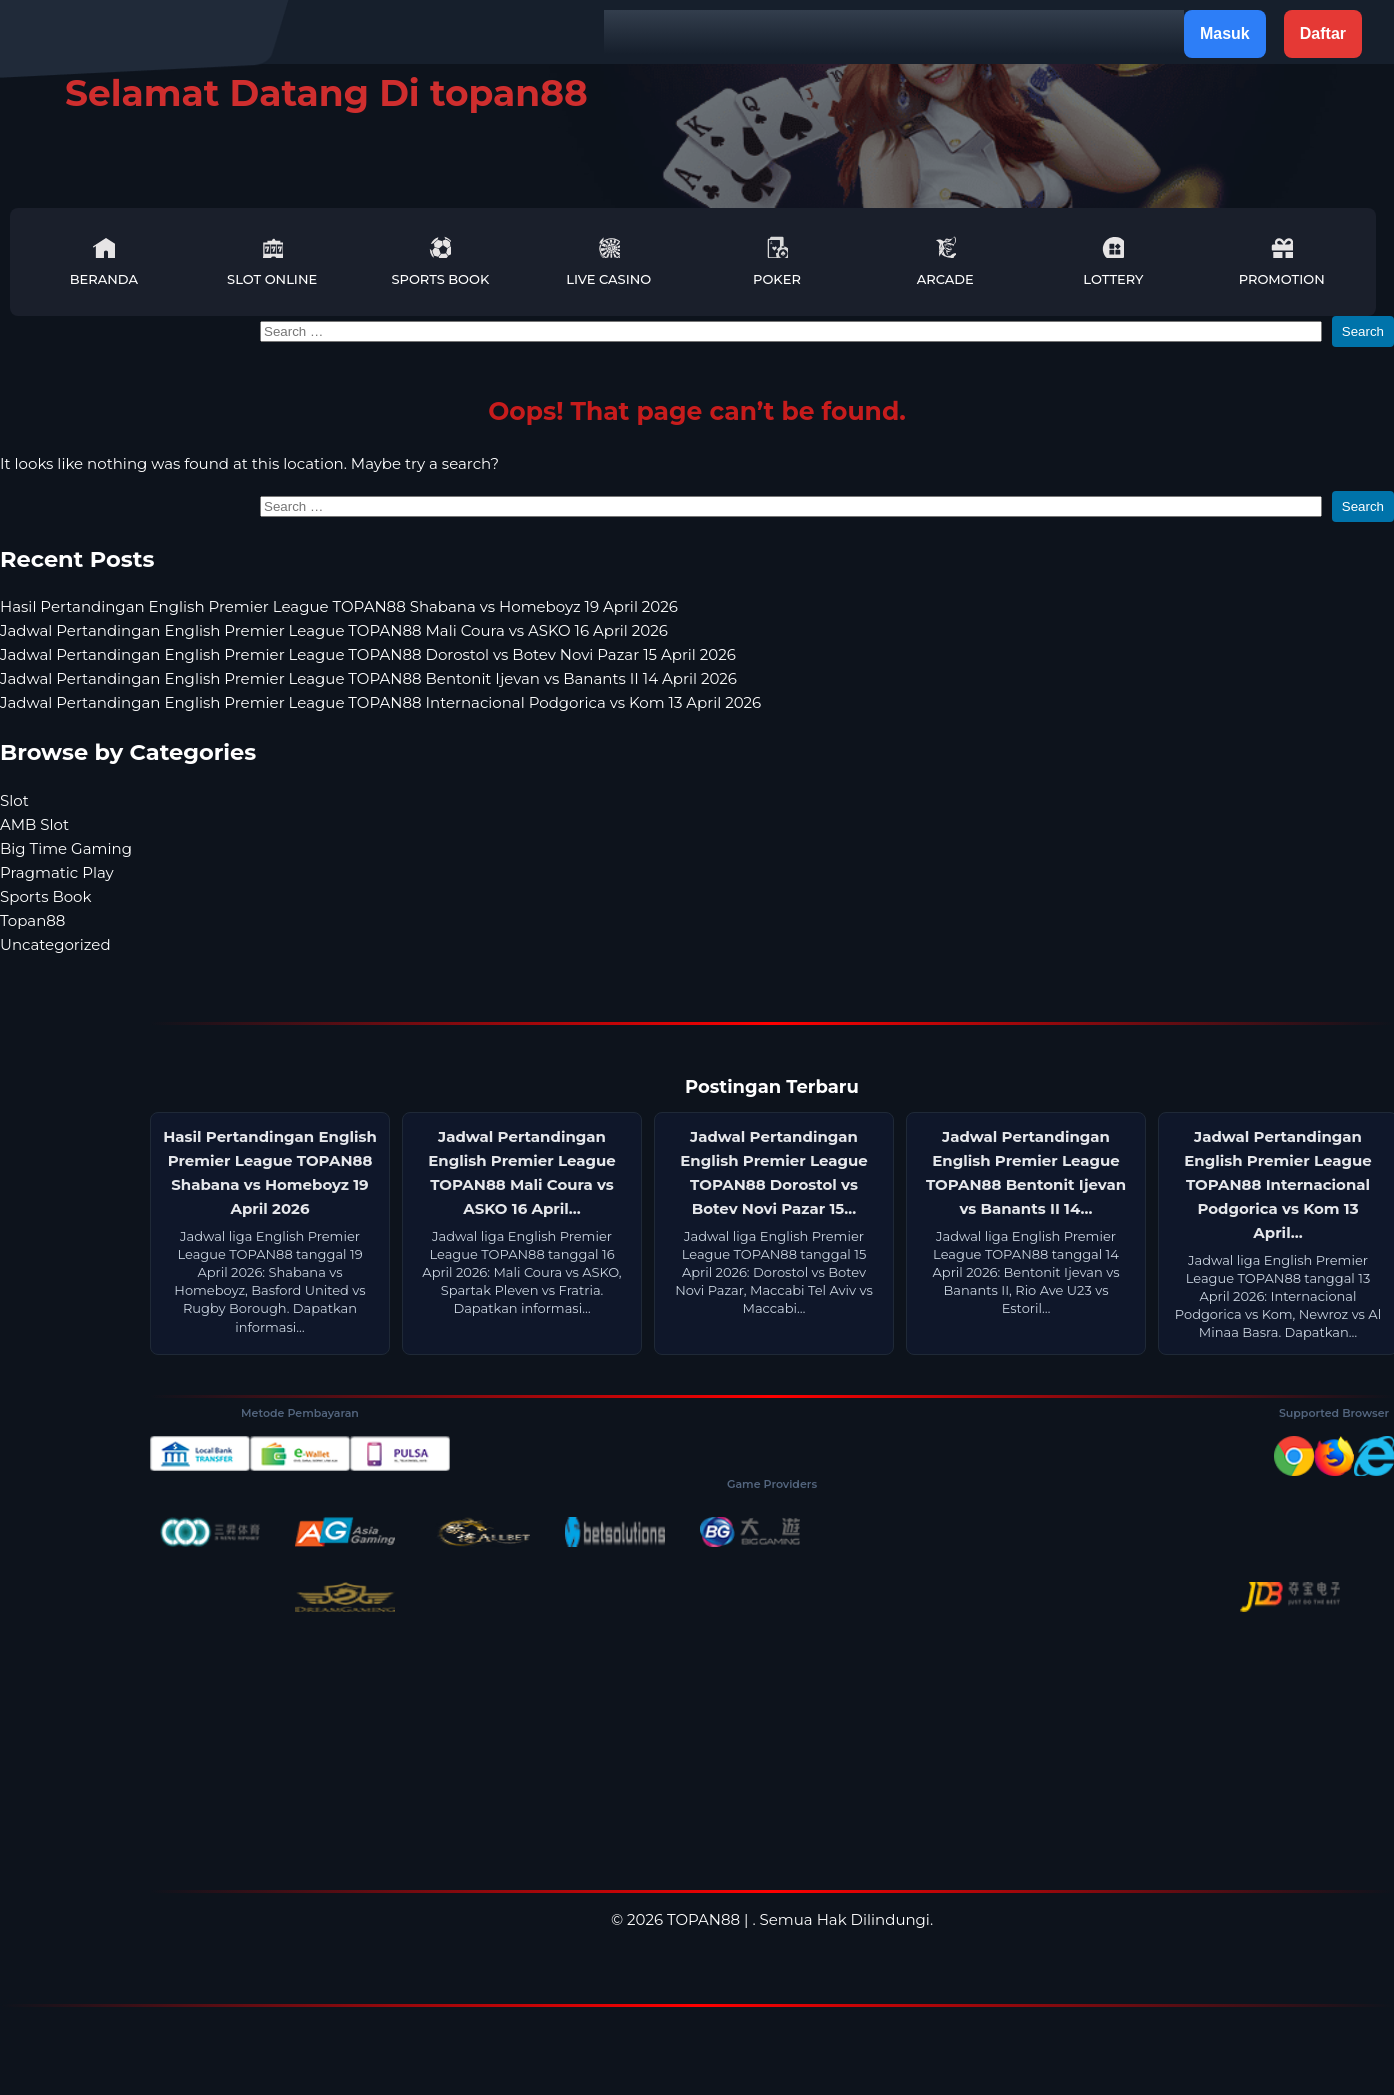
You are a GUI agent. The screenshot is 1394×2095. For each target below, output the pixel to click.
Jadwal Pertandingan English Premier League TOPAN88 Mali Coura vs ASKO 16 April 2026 (334, 630)
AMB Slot (34, 824)
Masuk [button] (1225, 33)
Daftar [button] (1323, 33)
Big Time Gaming (66, 848)
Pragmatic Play (57, 872)
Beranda (104, 261)
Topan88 (32, 920)
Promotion (1282, 261)
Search (1363, 331)
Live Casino (608, 261)
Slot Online (272, 261)
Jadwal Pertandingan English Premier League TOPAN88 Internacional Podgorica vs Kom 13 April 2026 (380, 702)
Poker (777, 261)
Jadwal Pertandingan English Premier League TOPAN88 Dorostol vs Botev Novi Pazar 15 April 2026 (368, 654)
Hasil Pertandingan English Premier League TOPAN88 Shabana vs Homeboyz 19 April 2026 (339, 606)
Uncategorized (55, 944)
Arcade (945, 261)
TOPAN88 (703, 1919)
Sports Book (440, 261)
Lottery (1113, 261)
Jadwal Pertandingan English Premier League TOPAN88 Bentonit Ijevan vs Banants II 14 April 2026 (368, 678)
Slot (14, 800)
